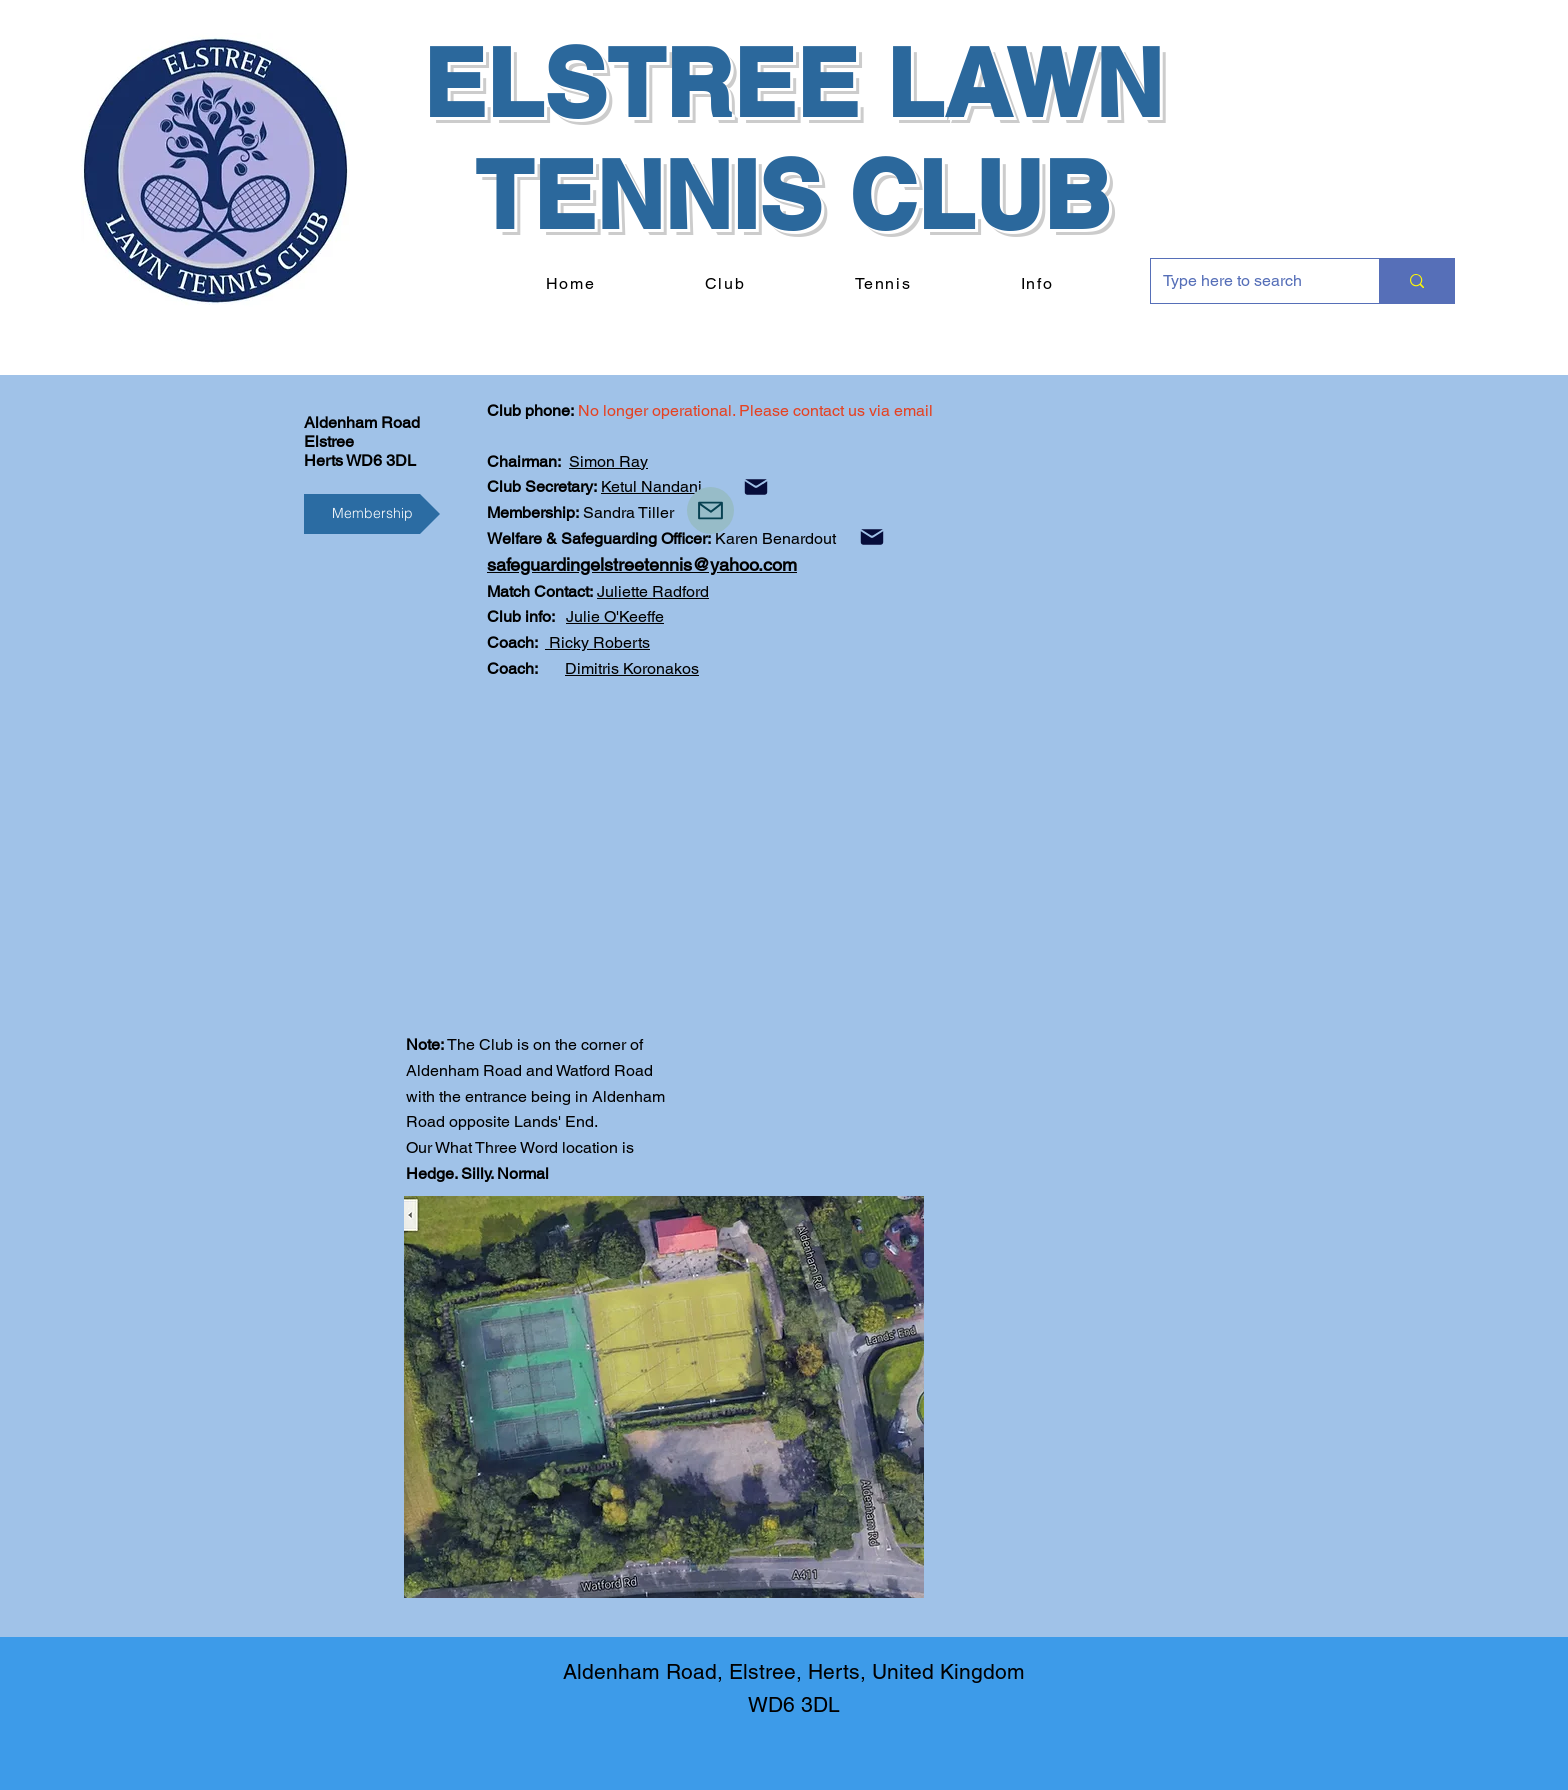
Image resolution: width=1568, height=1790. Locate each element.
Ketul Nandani (651, 486)
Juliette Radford (653, 591)
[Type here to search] (1250, 281)
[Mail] (755, 486)
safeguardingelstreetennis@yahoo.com (642, 564)
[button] (725, 284)
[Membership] (372, 514)
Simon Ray (608, 461)
